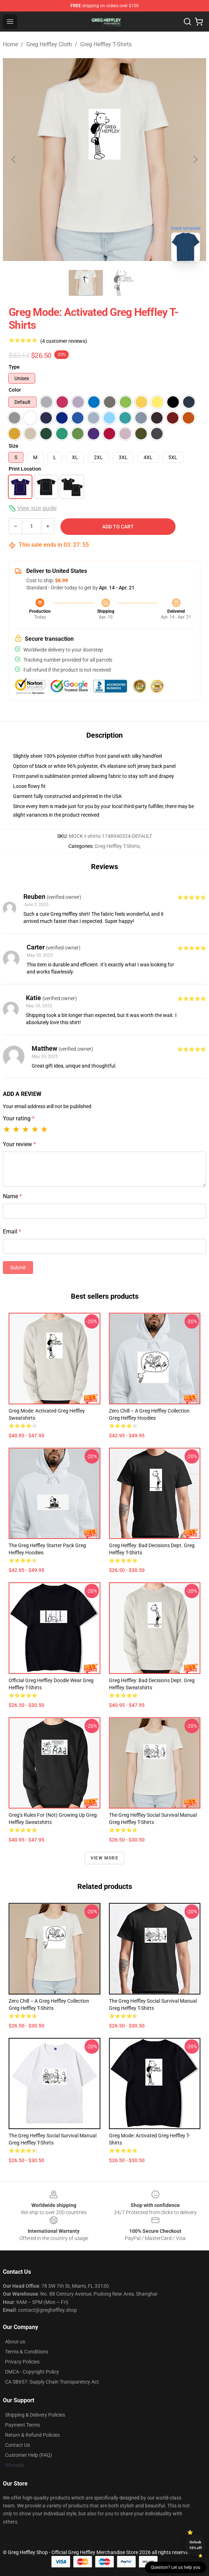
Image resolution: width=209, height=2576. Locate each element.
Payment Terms (22, 2425)
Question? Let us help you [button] (175, 2567)
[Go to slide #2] (123, 283)
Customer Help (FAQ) (28, 2455)
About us (15, 2341)
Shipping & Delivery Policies (35, 2415)
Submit (18, 1267)
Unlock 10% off (195, 2545)
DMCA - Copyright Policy (32, 2372)
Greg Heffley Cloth (49, 44)
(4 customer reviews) (63, 341)
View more (104, 1858)
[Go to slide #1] (86, 283)
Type (14, 367)
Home (10, 44)
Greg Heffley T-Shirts (106, 44)
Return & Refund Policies (32, 2435)
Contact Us (17, 2445)
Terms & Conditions (26, 2352)
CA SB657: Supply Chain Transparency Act (52, 2382)
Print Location (25, 469)
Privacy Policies (22, 2362)
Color (15, 390)
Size (13, 446)
